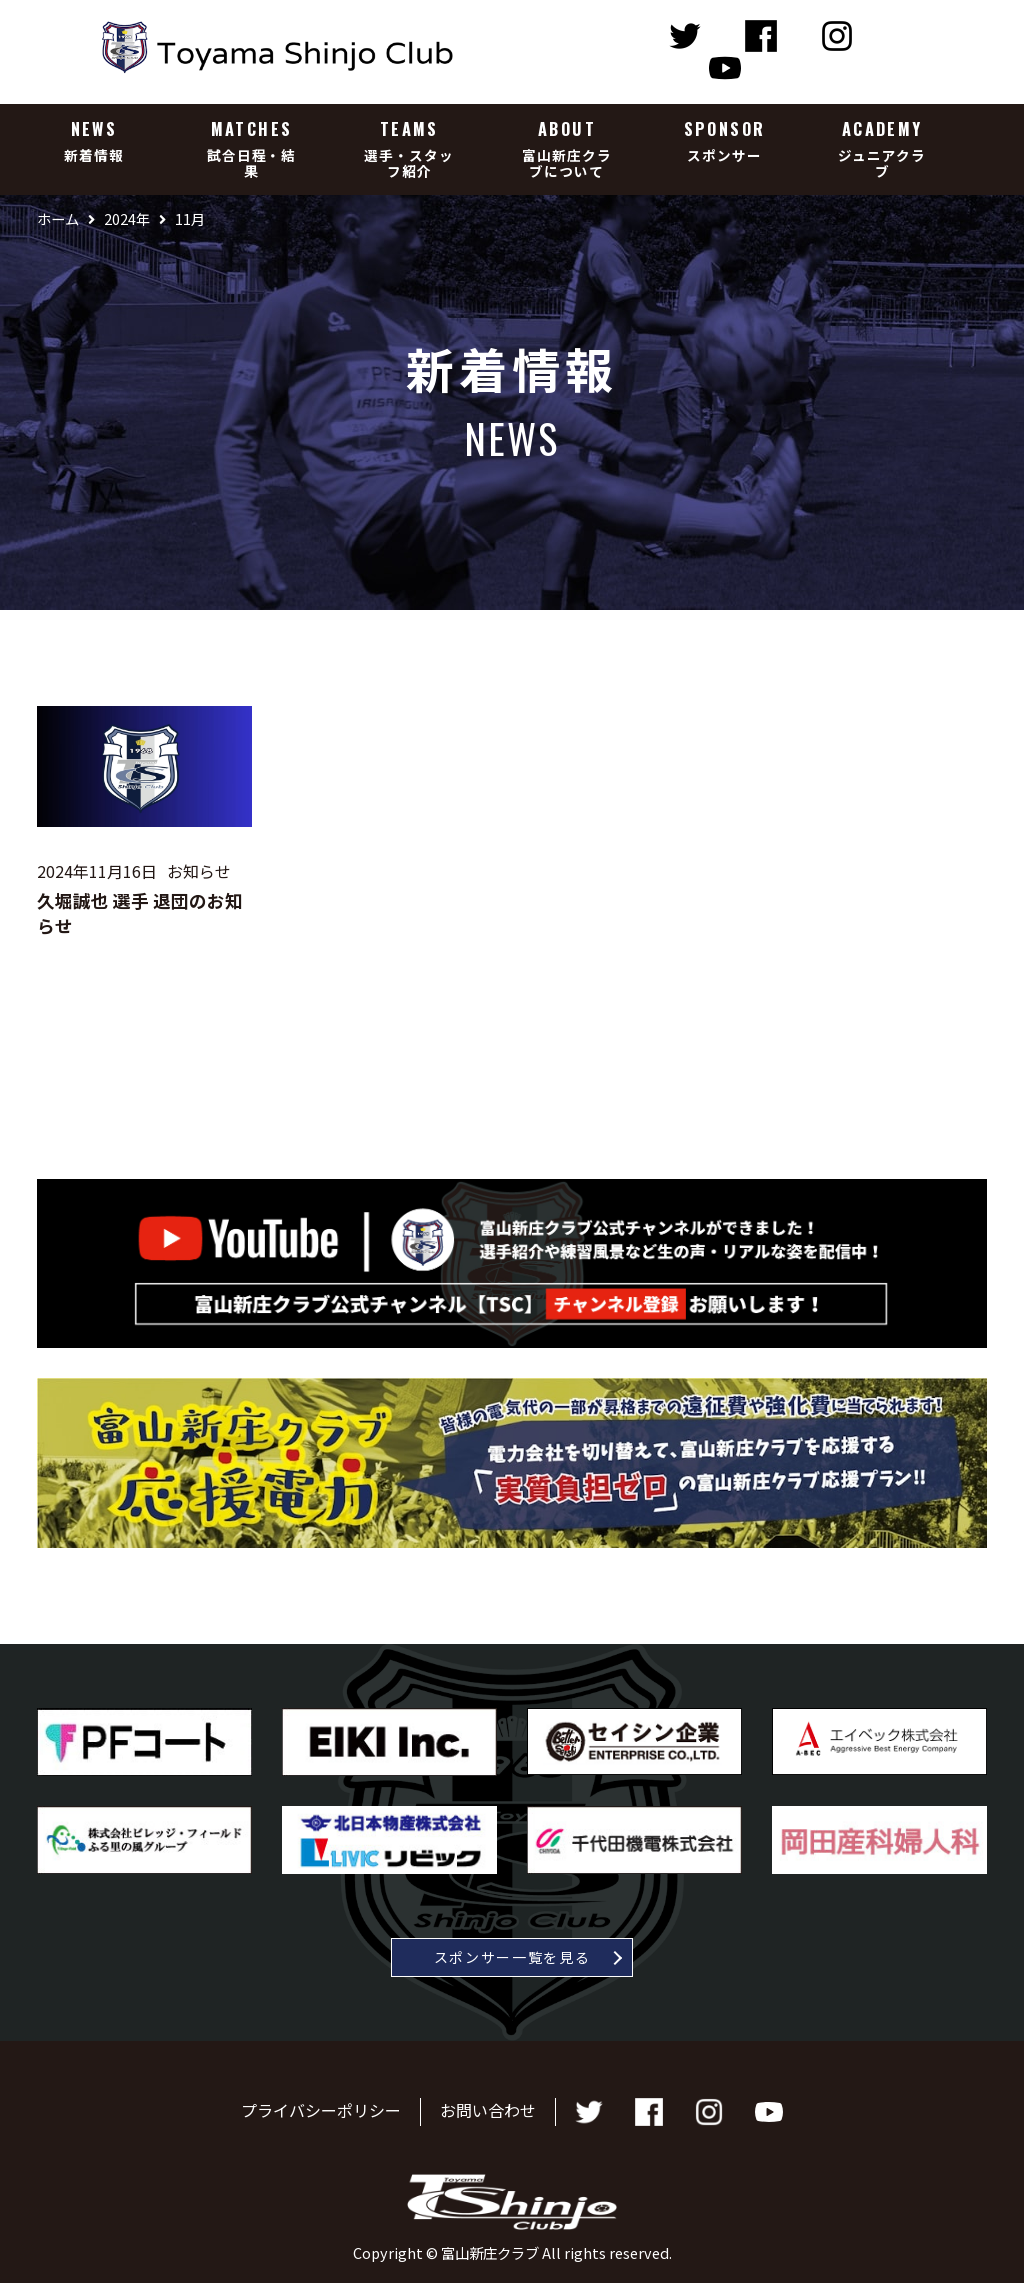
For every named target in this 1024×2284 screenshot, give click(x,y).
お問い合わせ (488, 2110)
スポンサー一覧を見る (512, 1957)
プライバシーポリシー (321, 2110)
